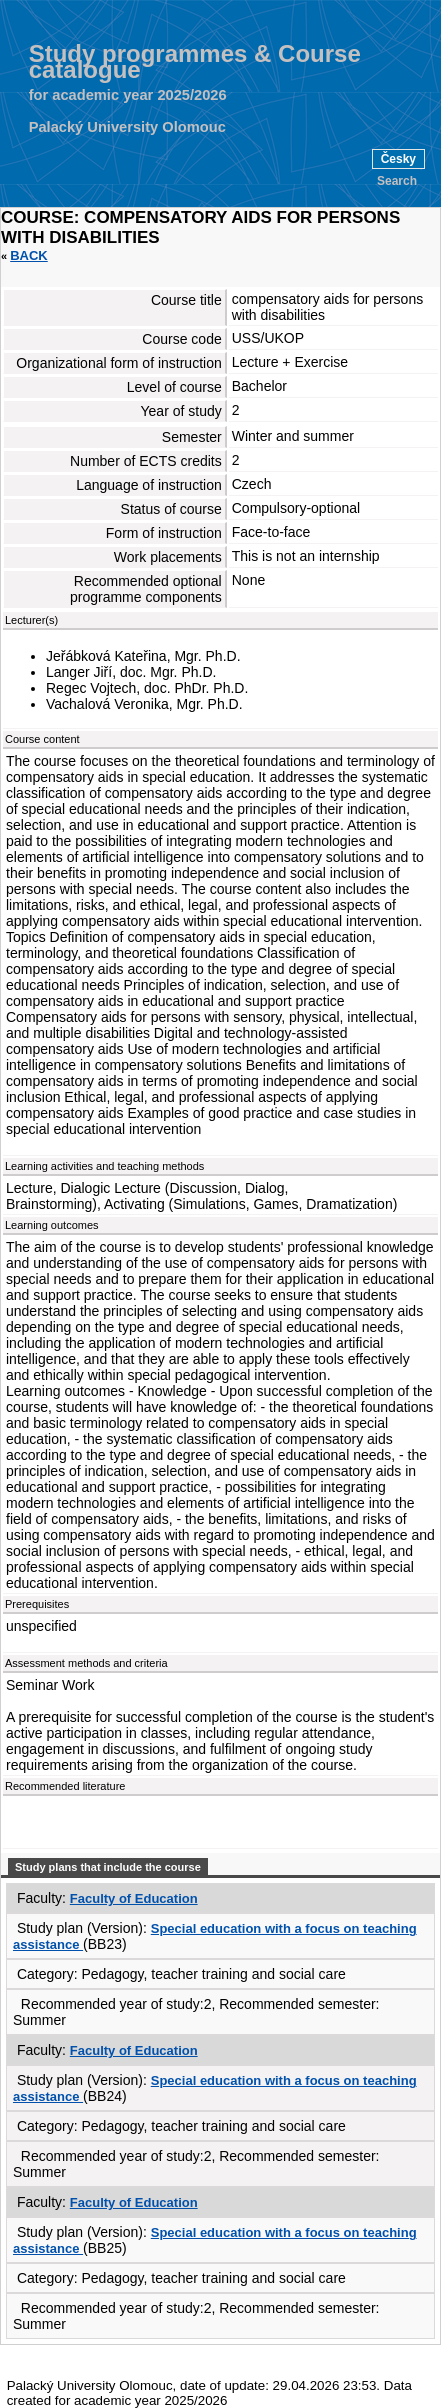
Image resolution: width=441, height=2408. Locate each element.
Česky (398, 159)
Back (29, 255)
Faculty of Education (134, 1898)
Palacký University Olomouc (127, 127)
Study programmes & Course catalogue (195, 62)
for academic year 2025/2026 (128, 95)
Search (397, 181)
